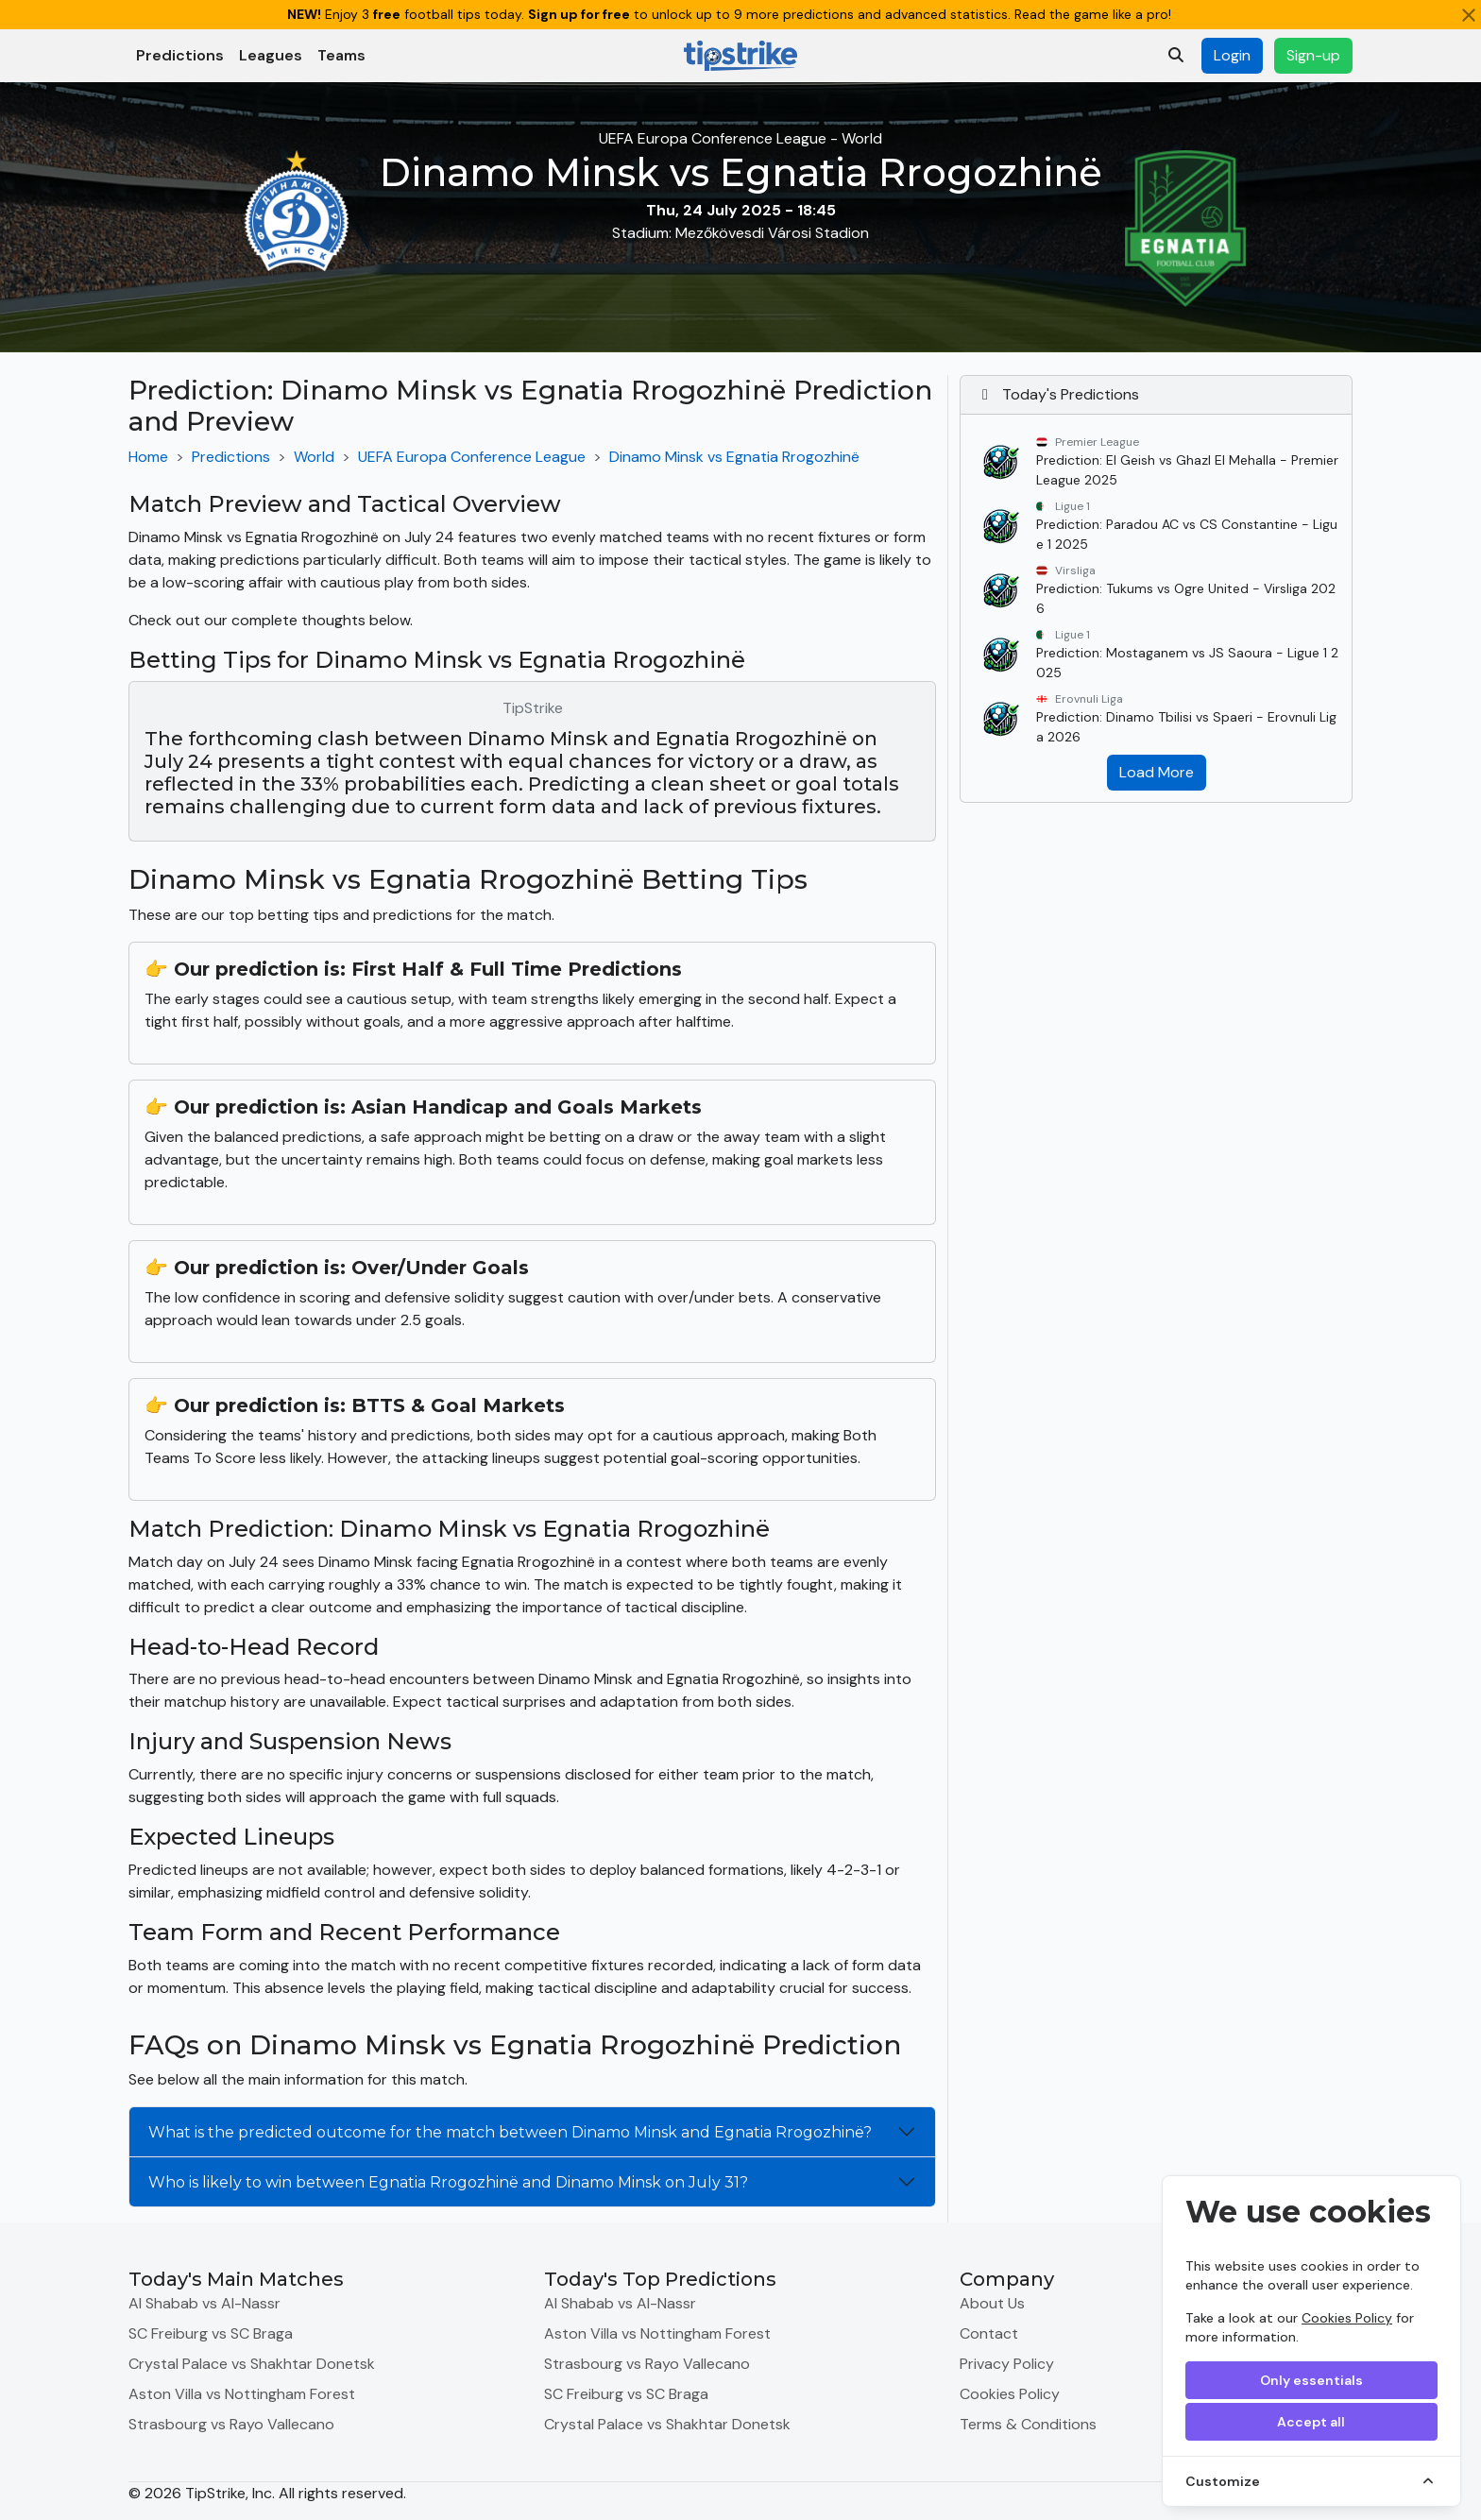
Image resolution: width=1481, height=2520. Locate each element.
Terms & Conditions (1028, 2424)
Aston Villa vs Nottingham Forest (241, 2394)
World (314, 457)
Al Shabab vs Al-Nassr (204, 2303)
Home (148, 457)
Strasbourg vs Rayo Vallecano (231, 2424)
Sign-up (1313, 55)
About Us (992, 2303)
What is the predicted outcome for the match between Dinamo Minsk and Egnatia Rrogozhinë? (510, 2132)
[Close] (1468, 15)
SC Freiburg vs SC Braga (210, 2333)
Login (1232, 55)
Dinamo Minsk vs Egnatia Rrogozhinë (734, 457)
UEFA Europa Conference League (472, 457)
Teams (341, 55)
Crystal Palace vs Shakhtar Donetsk (251, 2364)
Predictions (180, 55)
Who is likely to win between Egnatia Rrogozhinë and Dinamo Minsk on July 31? (448, 2182)
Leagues (270, 55)
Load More (1156, 772)
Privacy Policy (1007, 2364)
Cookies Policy (1347, 2317)
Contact (989, 2333)
